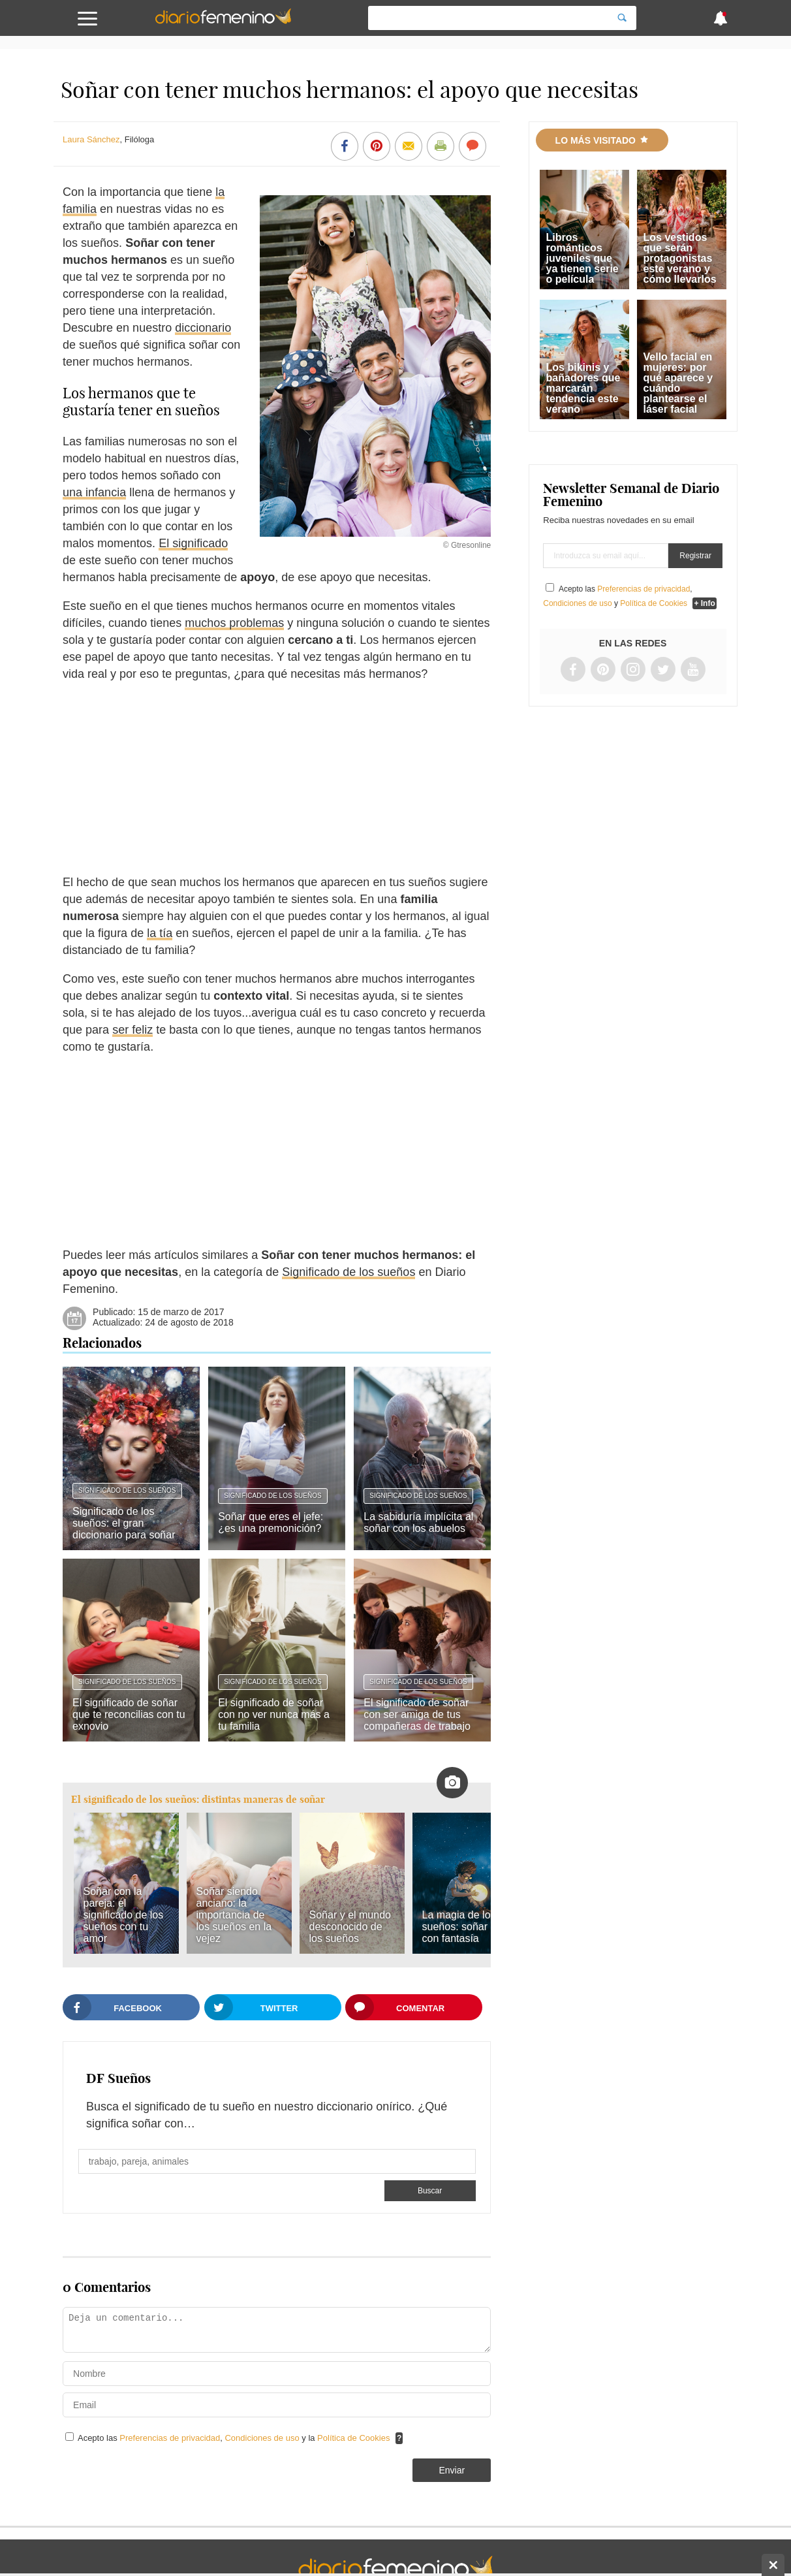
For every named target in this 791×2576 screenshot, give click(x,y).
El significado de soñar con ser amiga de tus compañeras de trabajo (417, 1714)
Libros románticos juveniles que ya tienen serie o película (582, 258)
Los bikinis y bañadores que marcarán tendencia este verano (583, 388)
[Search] (622, 18)
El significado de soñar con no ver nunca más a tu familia (274, 1714)
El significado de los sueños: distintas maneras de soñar (198, 1799)
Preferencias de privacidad (169, 2438)
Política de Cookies (353, 2438)
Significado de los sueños (348, 1272)
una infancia (94, 492)
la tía (159, 933)
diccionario (203, 327)
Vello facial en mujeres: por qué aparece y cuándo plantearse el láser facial (678, 383)
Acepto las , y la (235, 2438)
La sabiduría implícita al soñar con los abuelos (418, 1522)
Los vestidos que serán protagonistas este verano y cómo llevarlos (680, 258)
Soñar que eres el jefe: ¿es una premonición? (270, 1522)
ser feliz (132, 1029)
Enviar (452, 2470)
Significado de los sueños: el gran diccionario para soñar (123, 1523)
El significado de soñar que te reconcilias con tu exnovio (128, 1714)
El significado (193, 543)
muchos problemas (234, 622)
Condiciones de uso (263, 2438)
